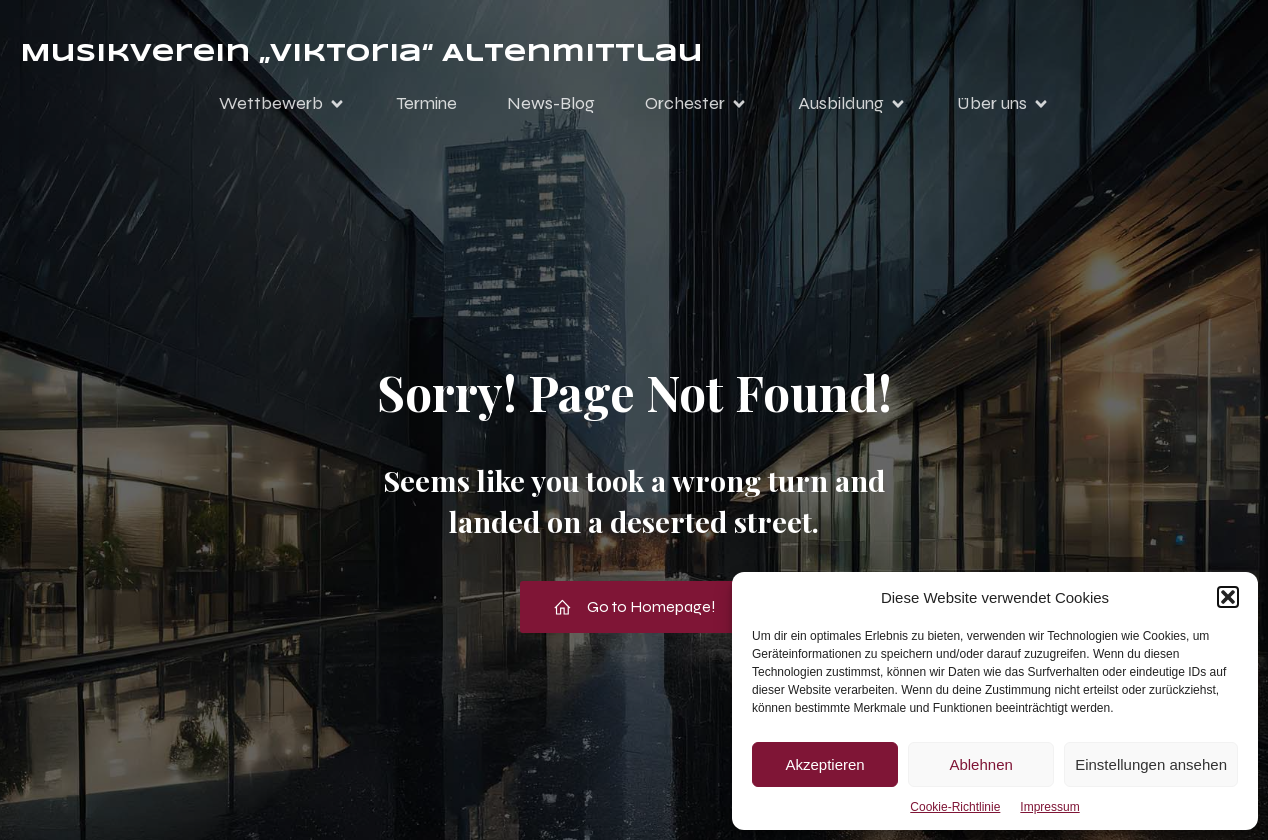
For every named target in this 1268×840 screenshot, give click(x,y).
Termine (426, 103)
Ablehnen (980, 764)
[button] (1228, 597)
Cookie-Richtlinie (955, 807)
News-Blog (551, 103)
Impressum (1049, 807)
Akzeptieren (824, 764)
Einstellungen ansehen (1151, 764)
